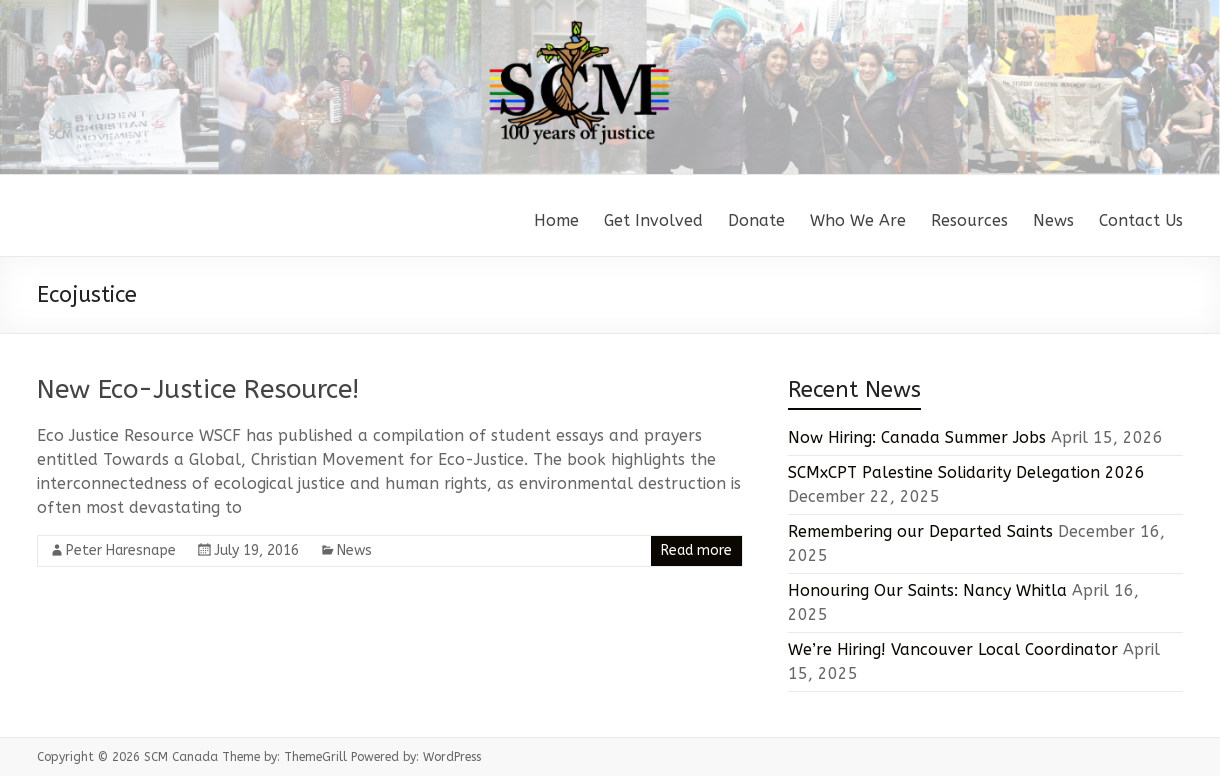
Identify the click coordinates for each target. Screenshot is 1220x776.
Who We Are (858, 220)
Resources (969, 220)
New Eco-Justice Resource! (198, 389)
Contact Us (1141, 220)
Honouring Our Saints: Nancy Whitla (927, 590)
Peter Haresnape (121, 550)
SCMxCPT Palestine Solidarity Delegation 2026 (966, 472)
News (1053, 220)
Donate (756, 220)
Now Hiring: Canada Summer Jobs (917, 437)
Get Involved (653, 220)
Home (556, 220)
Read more (696, 550)
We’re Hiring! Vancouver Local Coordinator (953, 649)
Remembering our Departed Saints (920, 531)
